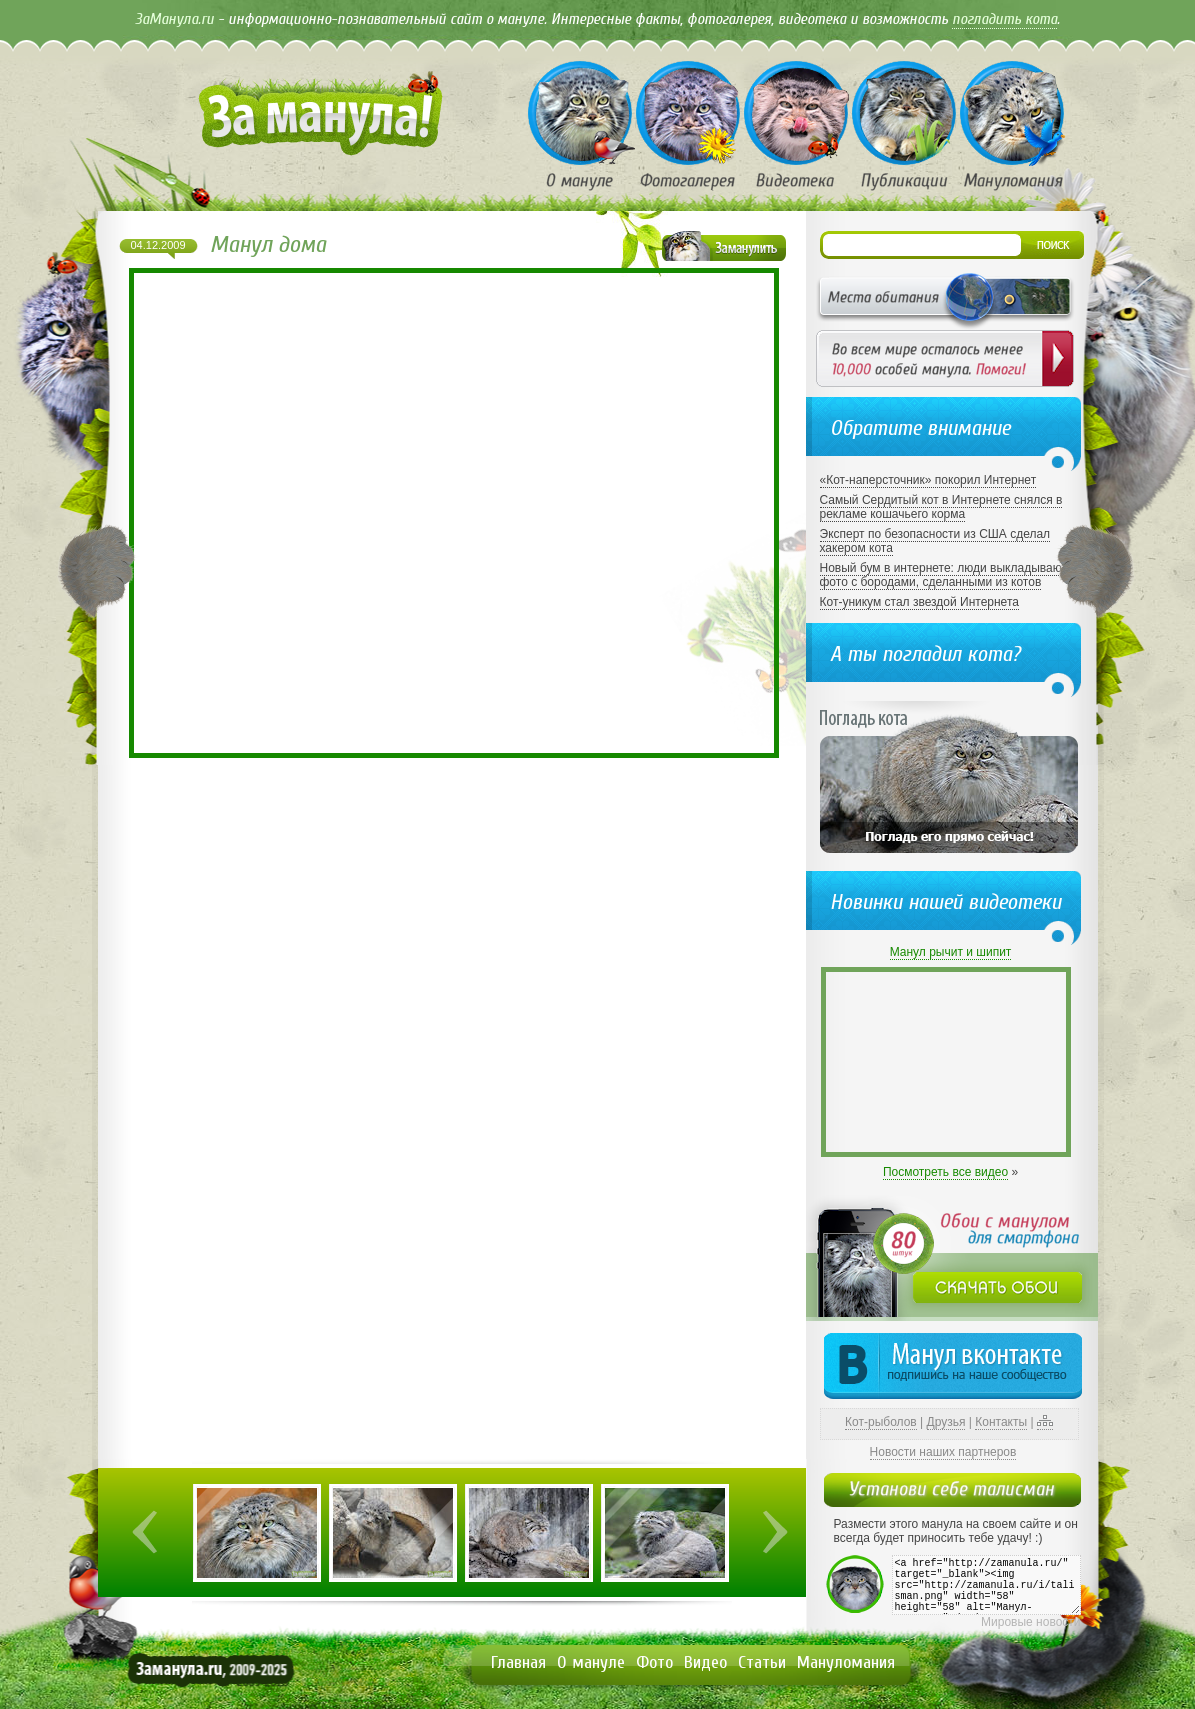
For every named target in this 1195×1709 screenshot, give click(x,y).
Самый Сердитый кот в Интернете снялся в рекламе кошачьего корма (941, 507)
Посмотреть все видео (945, 1172)
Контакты (1001, 1422)
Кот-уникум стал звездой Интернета (919, 602)
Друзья (946, 1422)
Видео (705, 1662)
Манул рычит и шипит (951, 952)
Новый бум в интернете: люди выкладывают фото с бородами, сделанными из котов (943, 575)
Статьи (762, 1662)
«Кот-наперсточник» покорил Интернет (928, 480)
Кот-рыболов (881, 1422)
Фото (654, 1662)
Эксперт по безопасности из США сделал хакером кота (935, 541)
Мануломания (846, 1662)
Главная (518, 1662)
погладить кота (1004, 19)
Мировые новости (1030, 1622)
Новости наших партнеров (943, 1452)
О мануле (591, 1662)
